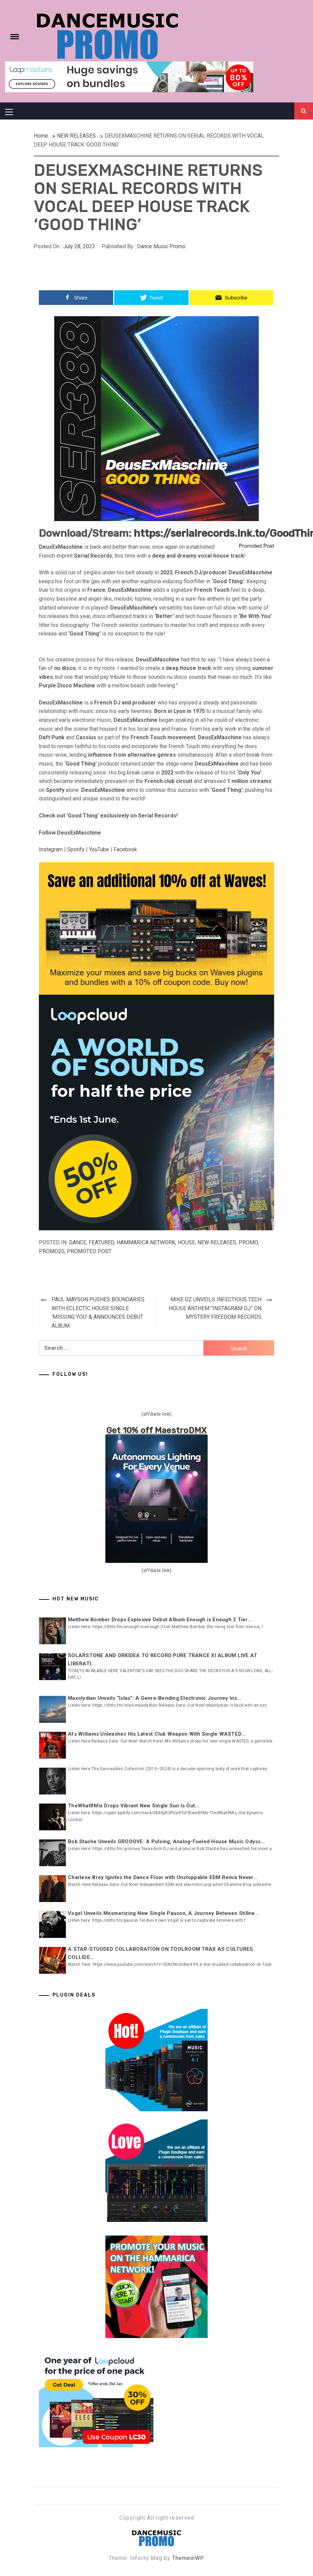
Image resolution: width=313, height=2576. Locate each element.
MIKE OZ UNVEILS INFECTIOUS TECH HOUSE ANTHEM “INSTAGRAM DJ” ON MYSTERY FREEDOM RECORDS (215, 1308)
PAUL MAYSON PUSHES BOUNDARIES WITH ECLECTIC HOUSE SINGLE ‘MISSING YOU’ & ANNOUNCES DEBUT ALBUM (98, 1312)
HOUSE (186, 1242)
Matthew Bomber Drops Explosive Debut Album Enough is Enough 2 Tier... (160, 1619)
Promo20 (51, 1251)
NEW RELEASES (216, 1242)
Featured (101, 1242)
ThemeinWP (188, 2558)
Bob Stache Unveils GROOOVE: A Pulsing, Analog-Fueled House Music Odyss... (166, 1841)
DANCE (77, 1242)
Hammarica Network (146, 1242)
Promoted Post (89, 1251)
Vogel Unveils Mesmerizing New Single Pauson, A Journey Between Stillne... (163, 1913)
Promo (248, 1242)
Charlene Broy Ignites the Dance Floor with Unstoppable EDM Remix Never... (162, 1877)
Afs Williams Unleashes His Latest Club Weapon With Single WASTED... (156, 1734)
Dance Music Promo (161, 246)
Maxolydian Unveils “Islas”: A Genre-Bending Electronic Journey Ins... (154, 1698)
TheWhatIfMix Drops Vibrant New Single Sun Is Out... (133, 1806)
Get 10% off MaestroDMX (156, 1430)
